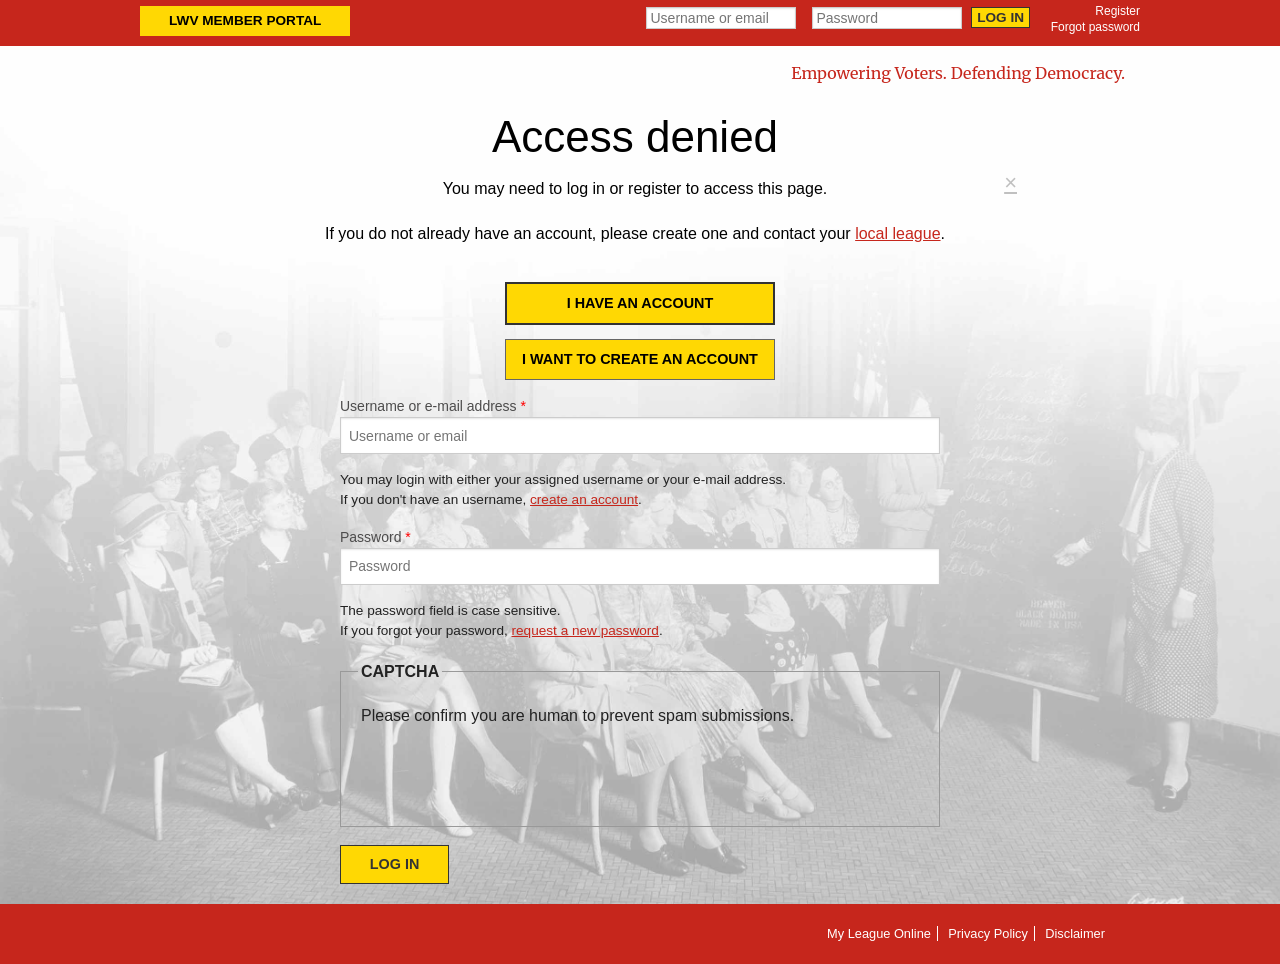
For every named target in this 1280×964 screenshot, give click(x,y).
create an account (584, 499)
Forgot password (1095, 27)
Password (375, 537)
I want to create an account (640, 359)
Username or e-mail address (433, 406)
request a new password (585, 630)
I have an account (640, 303)
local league (897, 233)
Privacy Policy (988, 933)
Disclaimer (1075, 933)
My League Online (879, 933)
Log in (1000, 17)
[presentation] (513, 767)
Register (1117, 11)
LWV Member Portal (245, 20)
